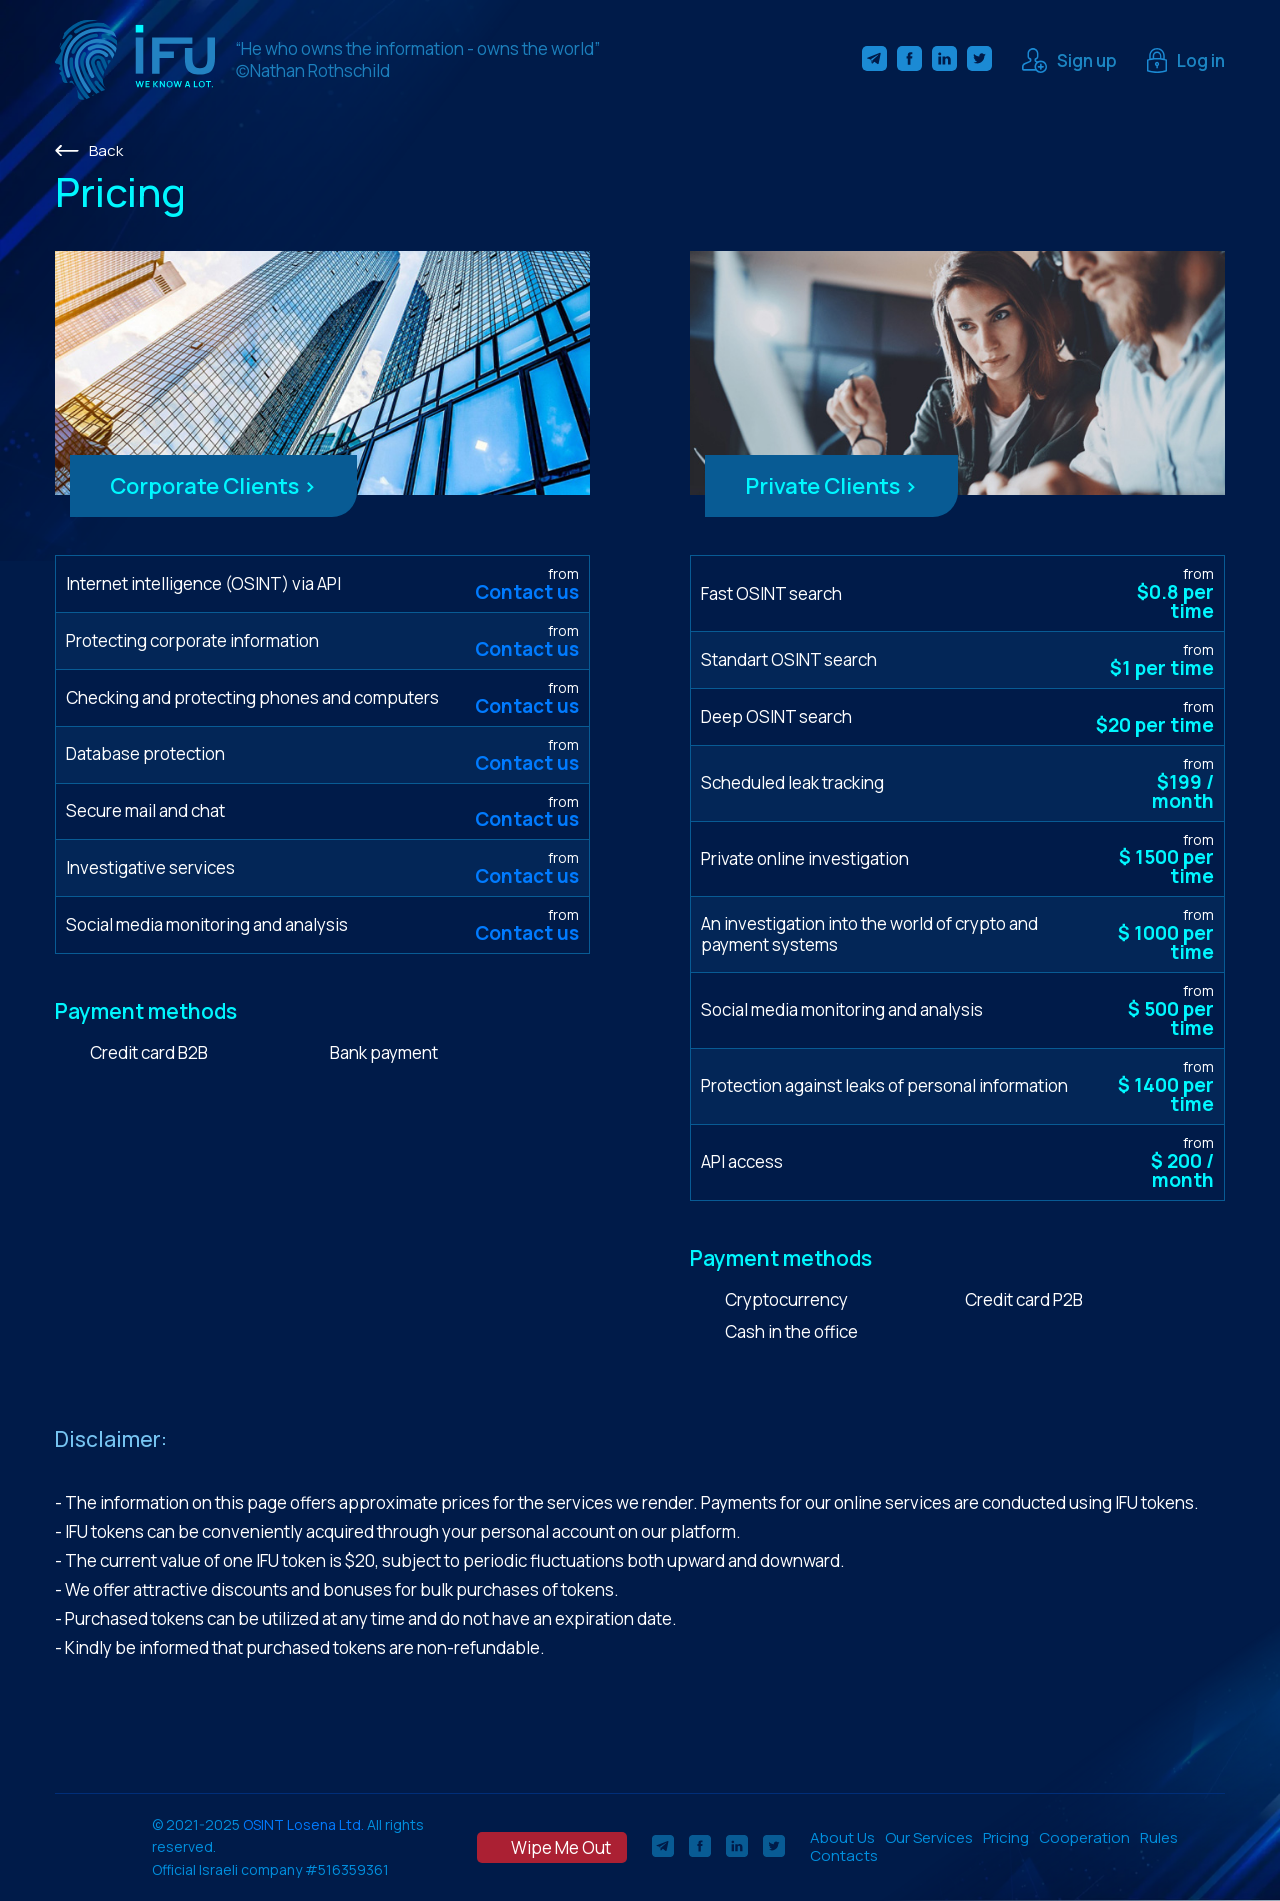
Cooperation (1084, 1837)
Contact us (527, 592)
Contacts (844, 1855)
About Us (842, 1837)
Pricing (1006, 1837)
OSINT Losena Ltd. (303, 1824)
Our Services (929, 1837)
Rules (1159, 1837)
